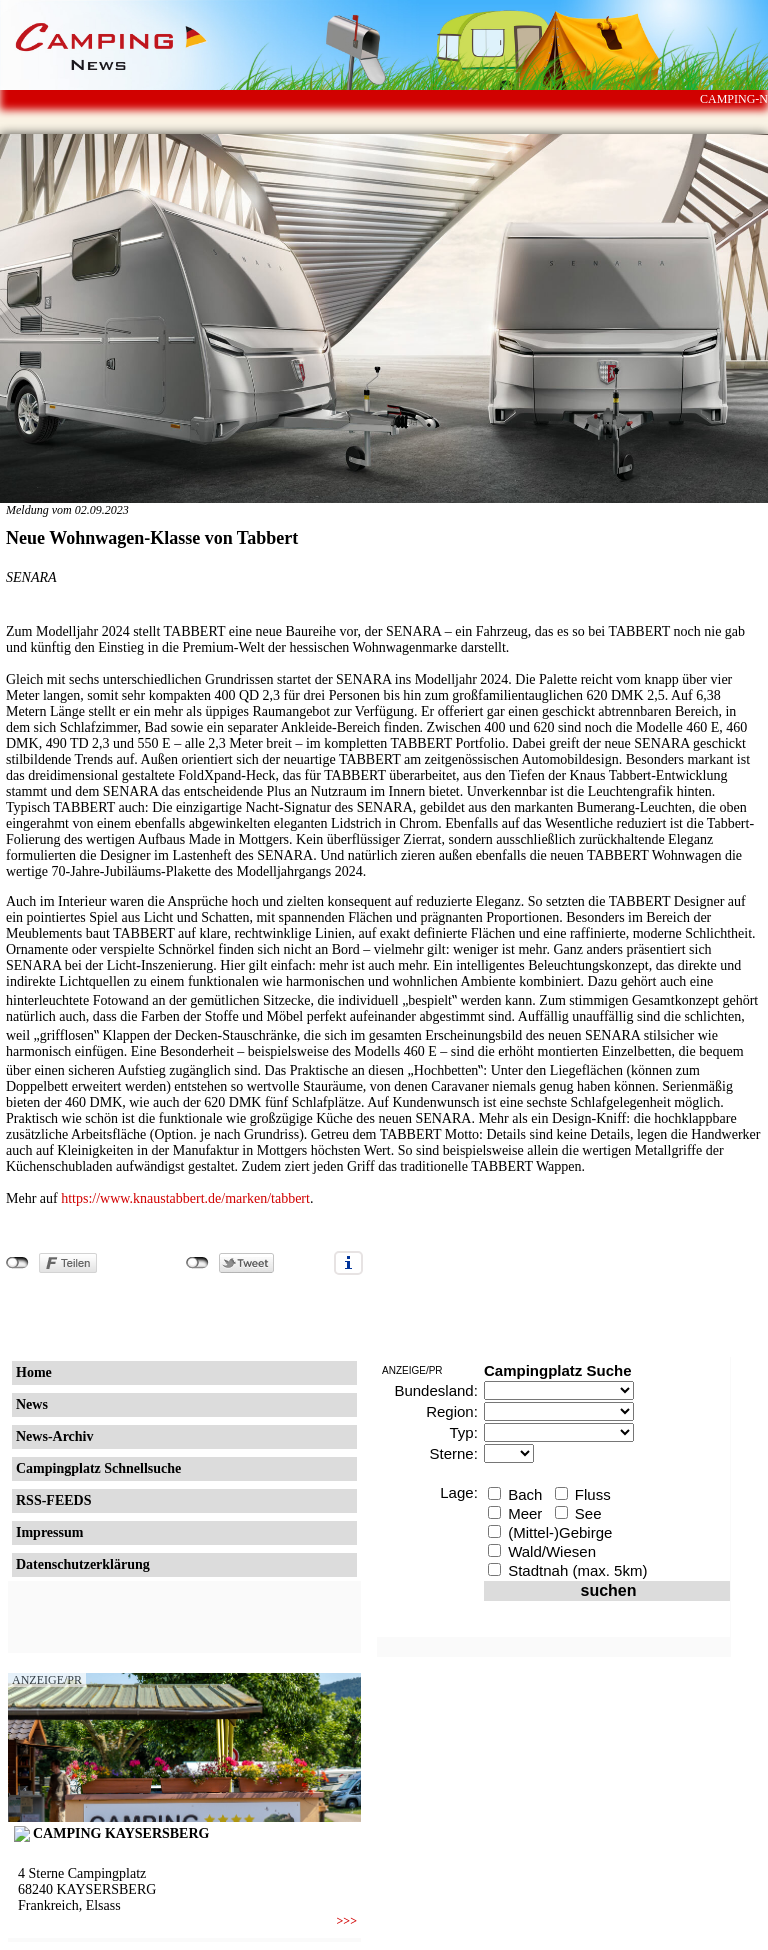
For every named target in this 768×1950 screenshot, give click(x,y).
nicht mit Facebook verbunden (17, 1263)
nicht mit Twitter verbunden (197, 1263)
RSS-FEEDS (53, 1500)
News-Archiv (55, 1436)
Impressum (49, 1532)
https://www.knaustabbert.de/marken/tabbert (185, 1198)
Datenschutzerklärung (83, 1564)
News (32, 1404)
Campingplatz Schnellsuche (98, 1468)
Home (34, 1372)
